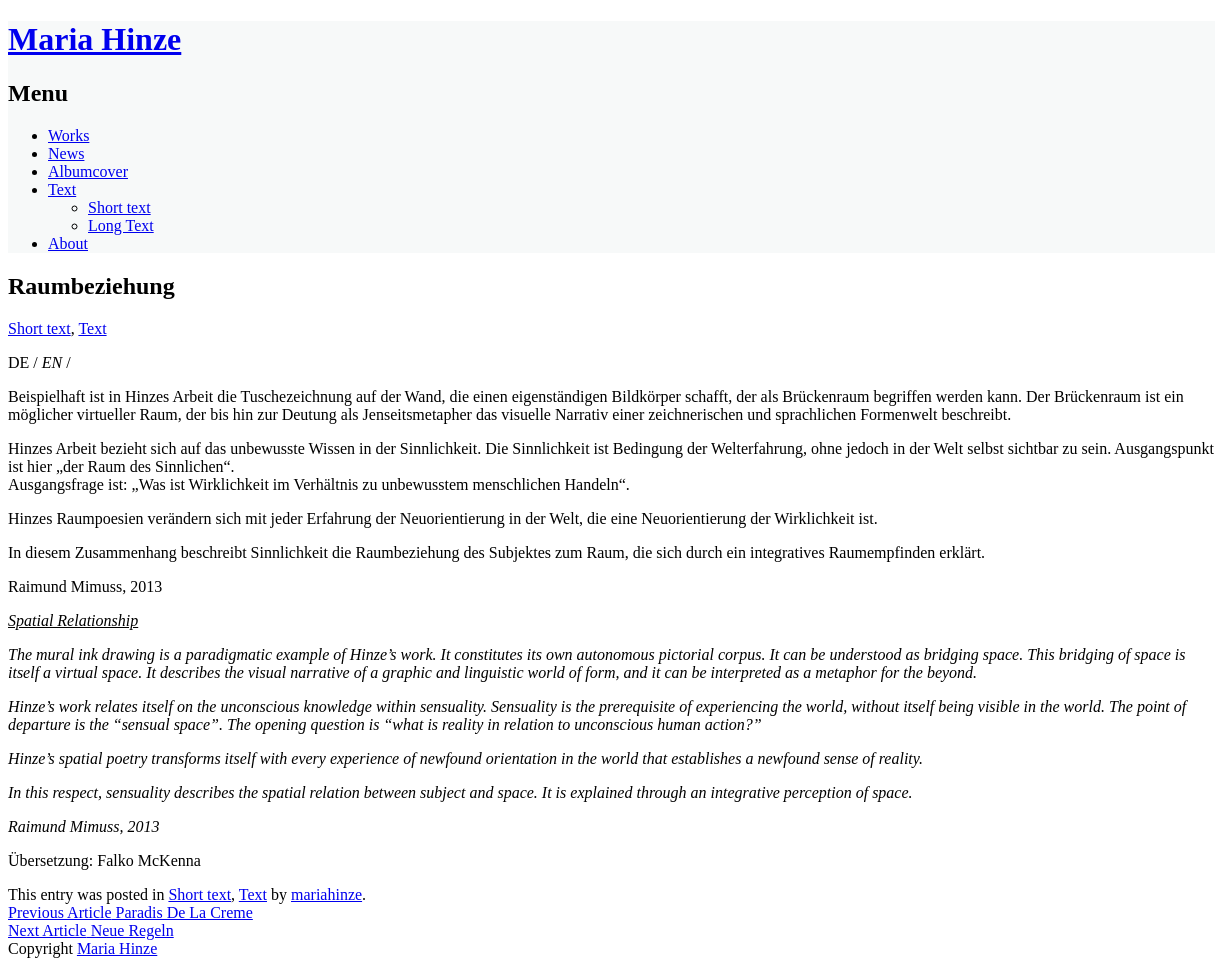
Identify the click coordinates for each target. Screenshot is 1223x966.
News (66, 153)
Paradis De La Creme (130, 912)
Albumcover (88, 171)
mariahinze (326, 894)
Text (62, 189)
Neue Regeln (91, 930)
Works (68, 135)
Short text (119, 207)
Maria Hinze (94, 39)
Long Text (121, 225)
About (68, 243)
